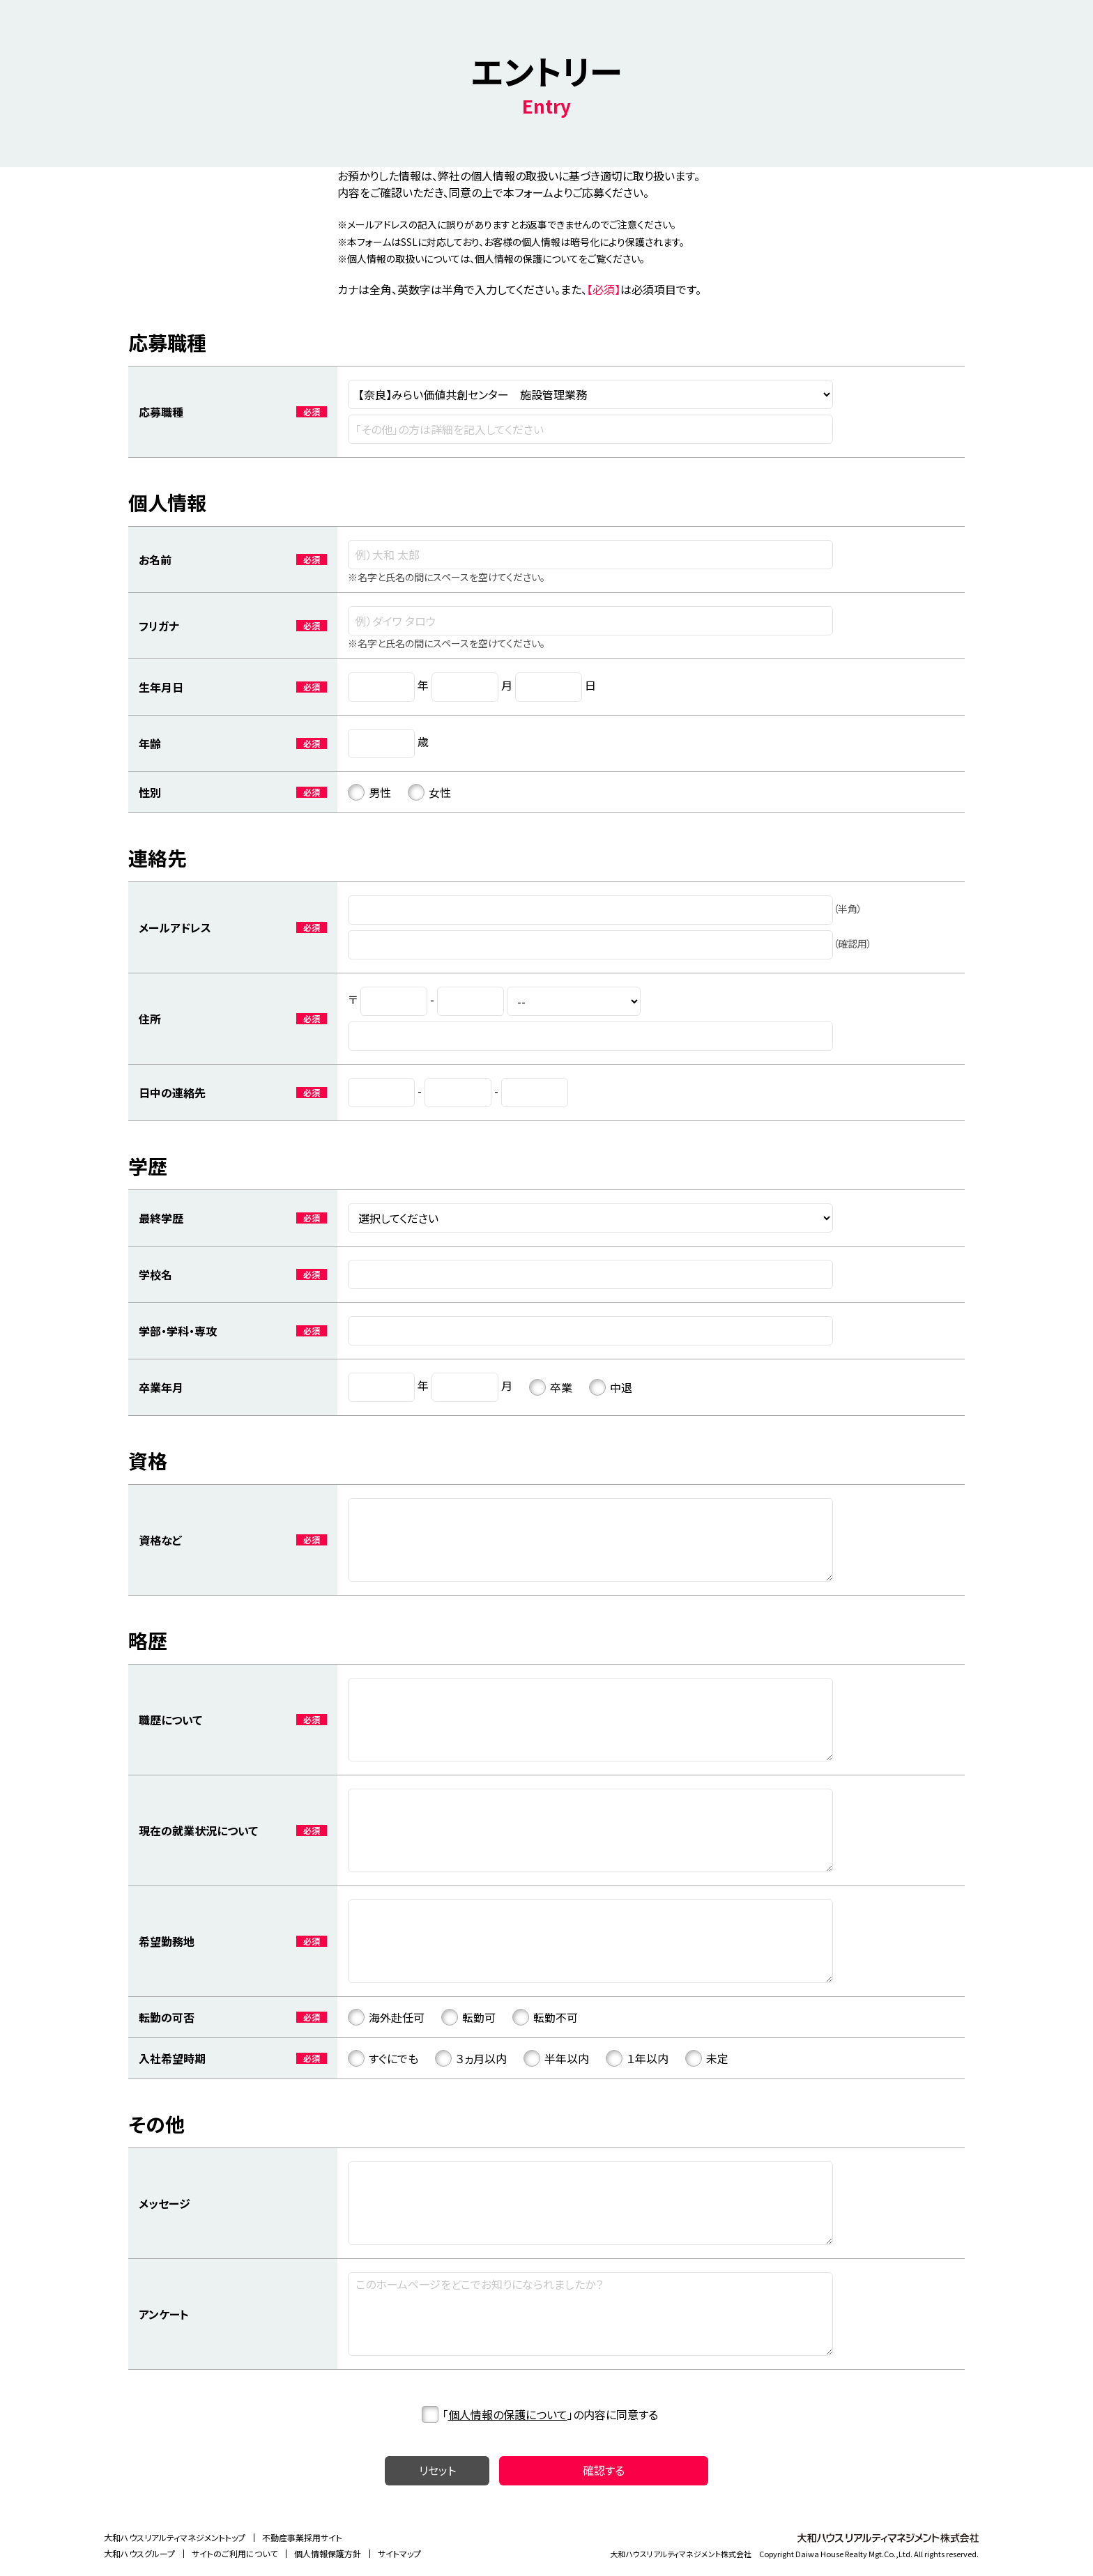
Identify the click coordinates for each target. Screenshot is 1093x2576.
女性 (429, 792)
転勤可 (468, 2017)
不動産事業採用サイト (302, 2537)
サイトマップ (399, 2553)
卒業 (550, 1387)
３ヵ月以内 (471, 2058)
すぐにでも (383, 2058)
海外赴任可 (386, 2017)
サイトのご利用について (234, 2553)
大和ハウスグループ (139, 2553)
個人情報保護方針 (327, 2553)
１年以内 (637, 2058)
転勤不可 (545, 2017)
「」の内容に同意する (540, 2414)
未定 (706, 2058)
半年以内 (556, 2058)
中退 (610, 1387)
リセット (437, 2470)
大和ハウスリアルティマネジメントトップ (174, 2537)
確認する (604, 2470)
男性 (369, 792)
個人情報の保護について (507, 2414)
